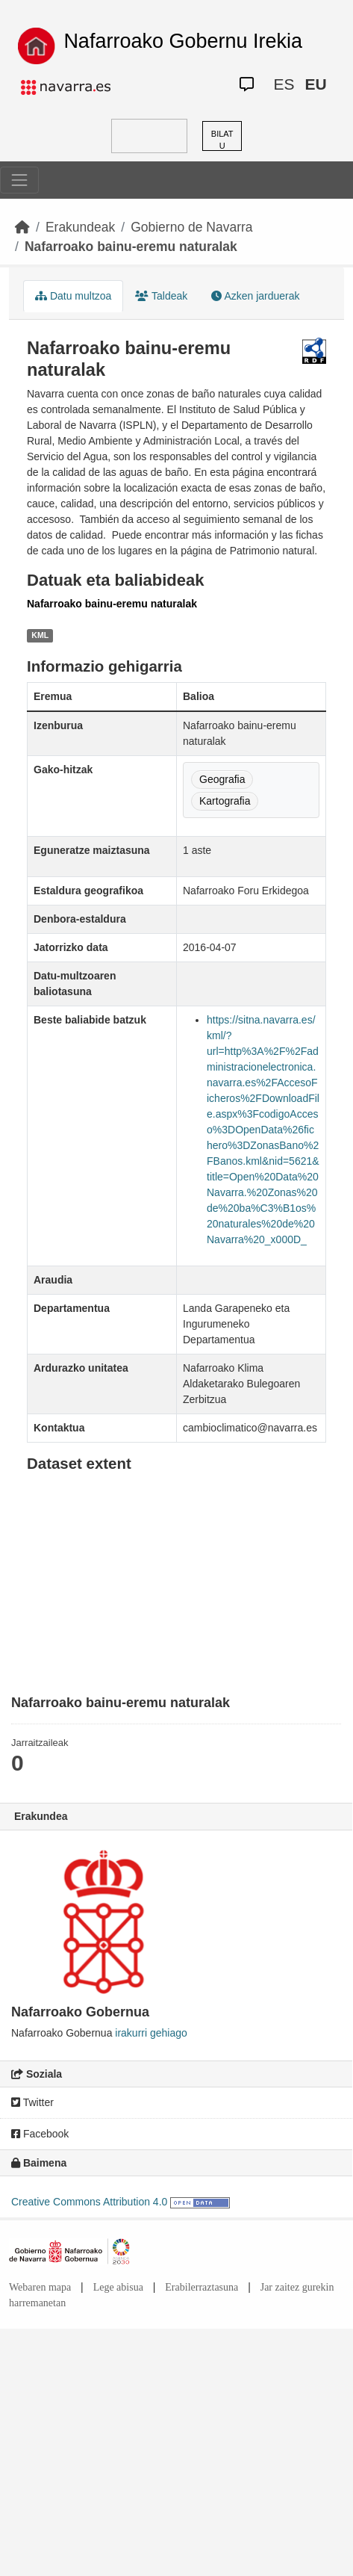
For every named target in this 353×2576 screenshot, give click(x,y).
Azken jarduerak (255, 296)
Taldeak (161, 296)
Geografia (222, 779)
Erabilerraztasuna (201, 2287)
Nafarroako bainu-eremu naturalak (131, 246)
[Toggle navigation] (19, 180)
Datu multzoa (73, 296)
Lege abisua (118, 2287)
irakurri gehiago (151, 2033)
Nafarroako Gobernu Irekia (182, 41)
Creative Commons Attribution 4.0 (89, 2202)
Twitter (32, 2102)
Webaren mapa (40, 2287)
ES (283, 84)
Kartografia (224, 801)
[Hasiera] (22, 227)
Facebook (40, 2134)
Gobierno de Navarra (191, 227)
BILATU (222, 140)
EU (315, 84)
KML (40, 635)
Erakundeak (80, 227)
